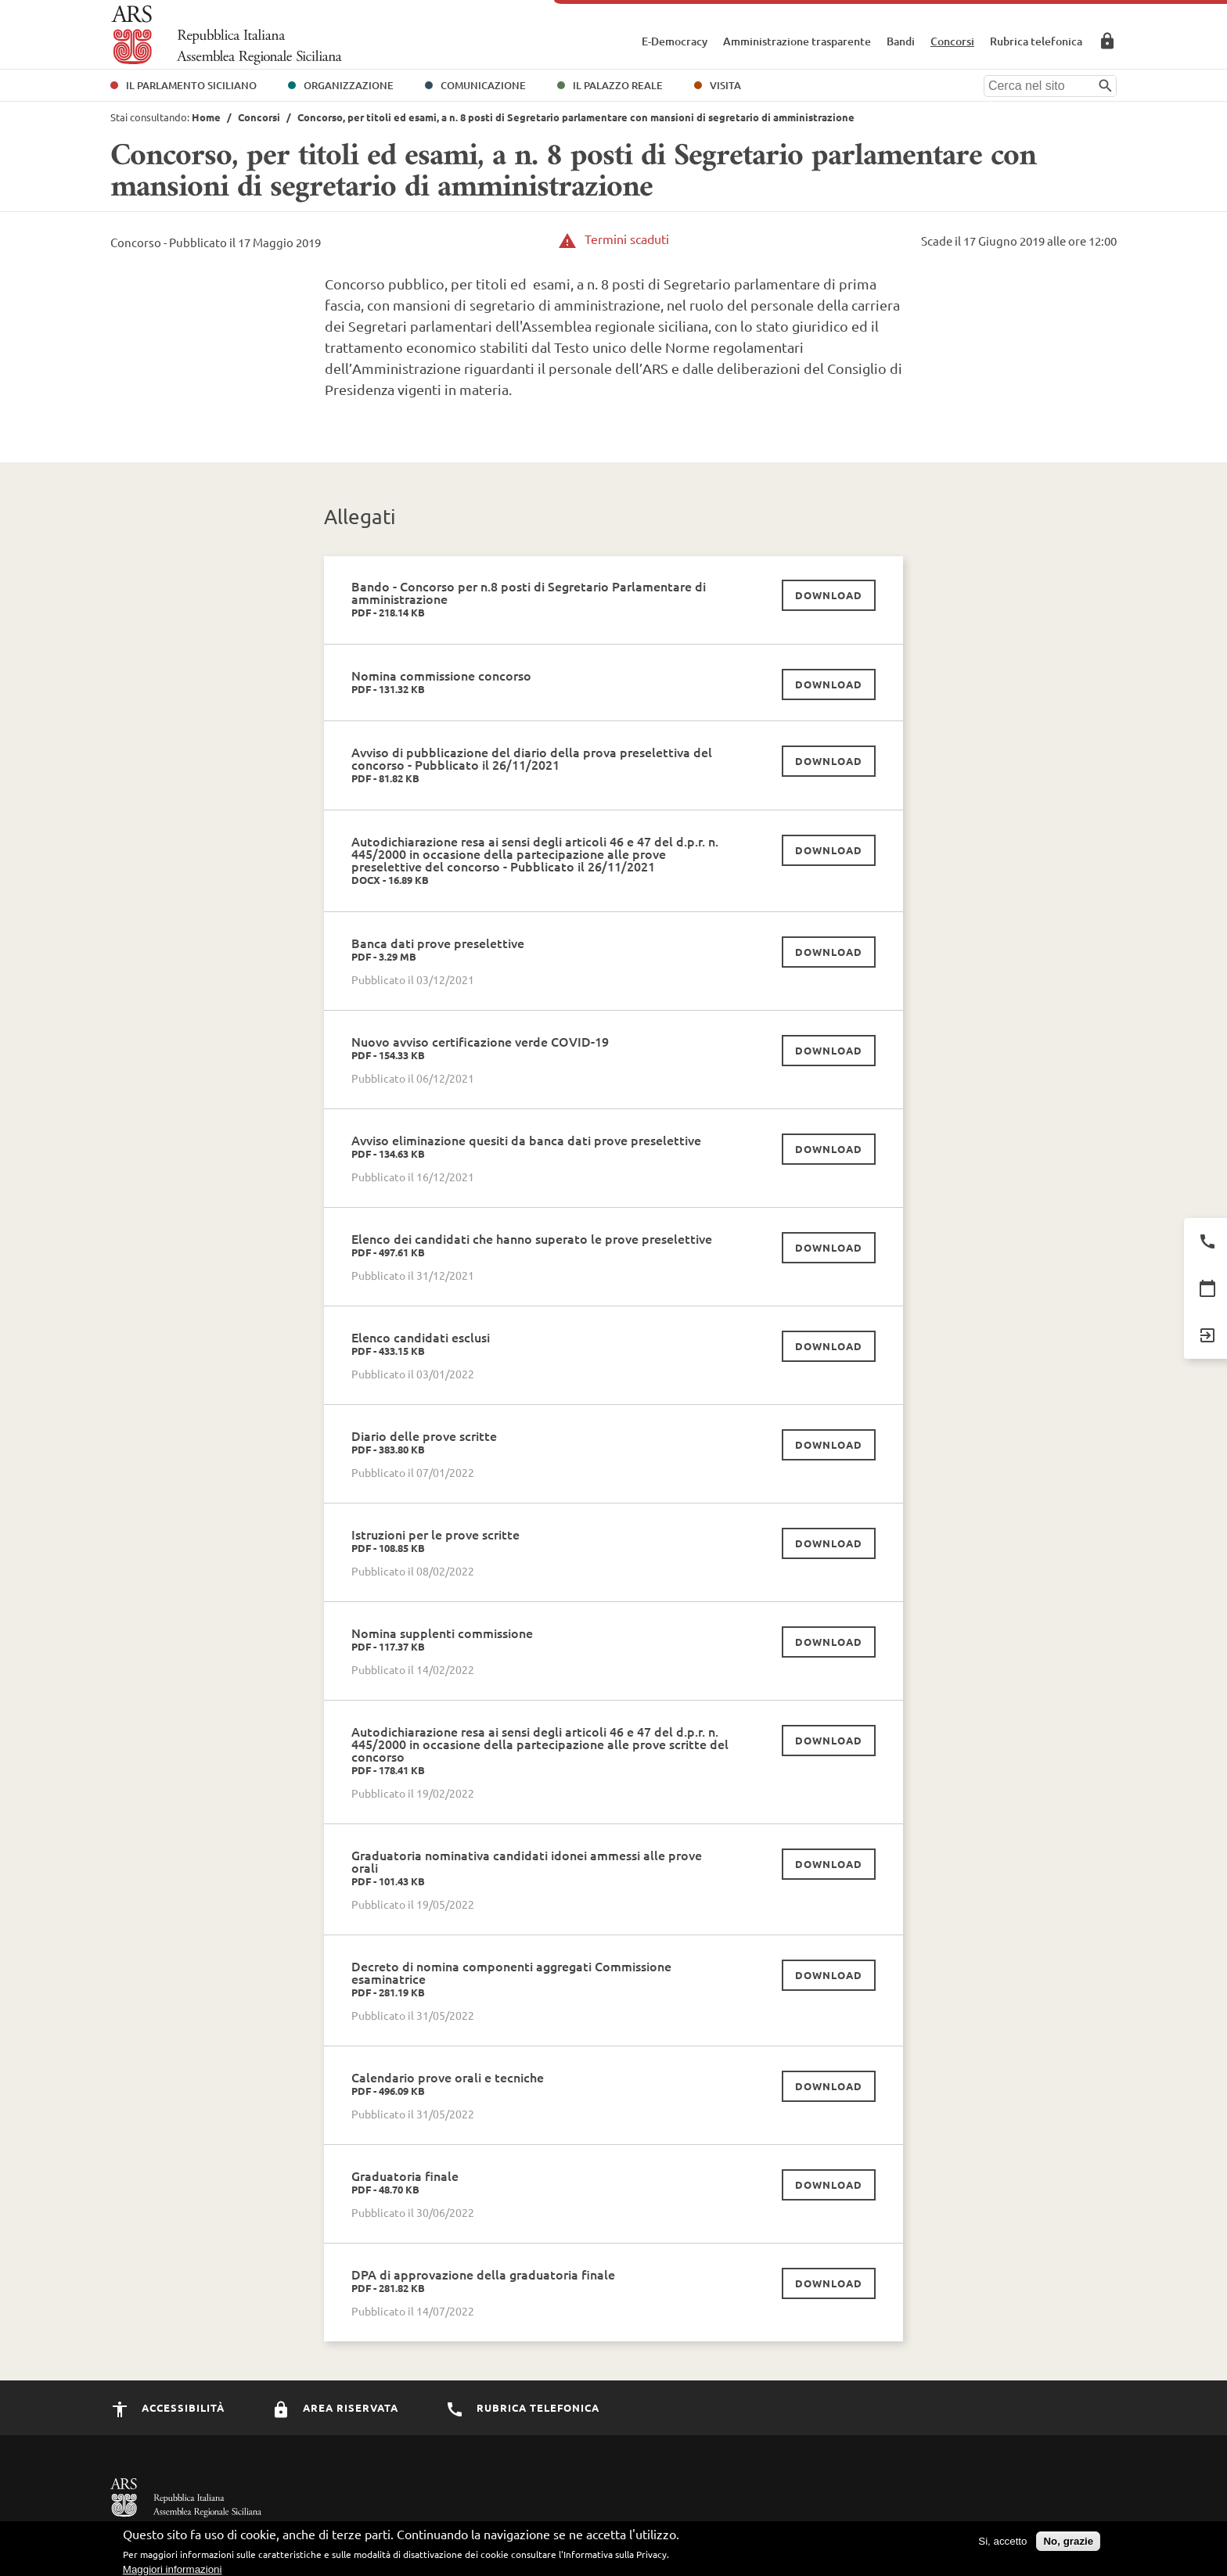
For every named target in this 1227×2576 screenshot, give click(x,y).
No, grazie (1068, 2546)
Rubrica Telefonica (522, 2407)
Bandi (901, 41)
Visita (725, 85)
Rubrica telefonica (1036, 41)
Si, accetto (1002, 2546)
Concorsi (952, 41)
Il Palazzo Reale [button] (618, 85)
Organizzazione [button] (349, 85)
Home (206, 117)
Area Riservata (1107, 40)
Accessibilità (167, 2407)
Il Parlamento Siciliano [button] (191, 85)
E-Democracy (674, 41)
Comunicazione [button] (483, 85)
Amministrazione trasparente (797, 41)
